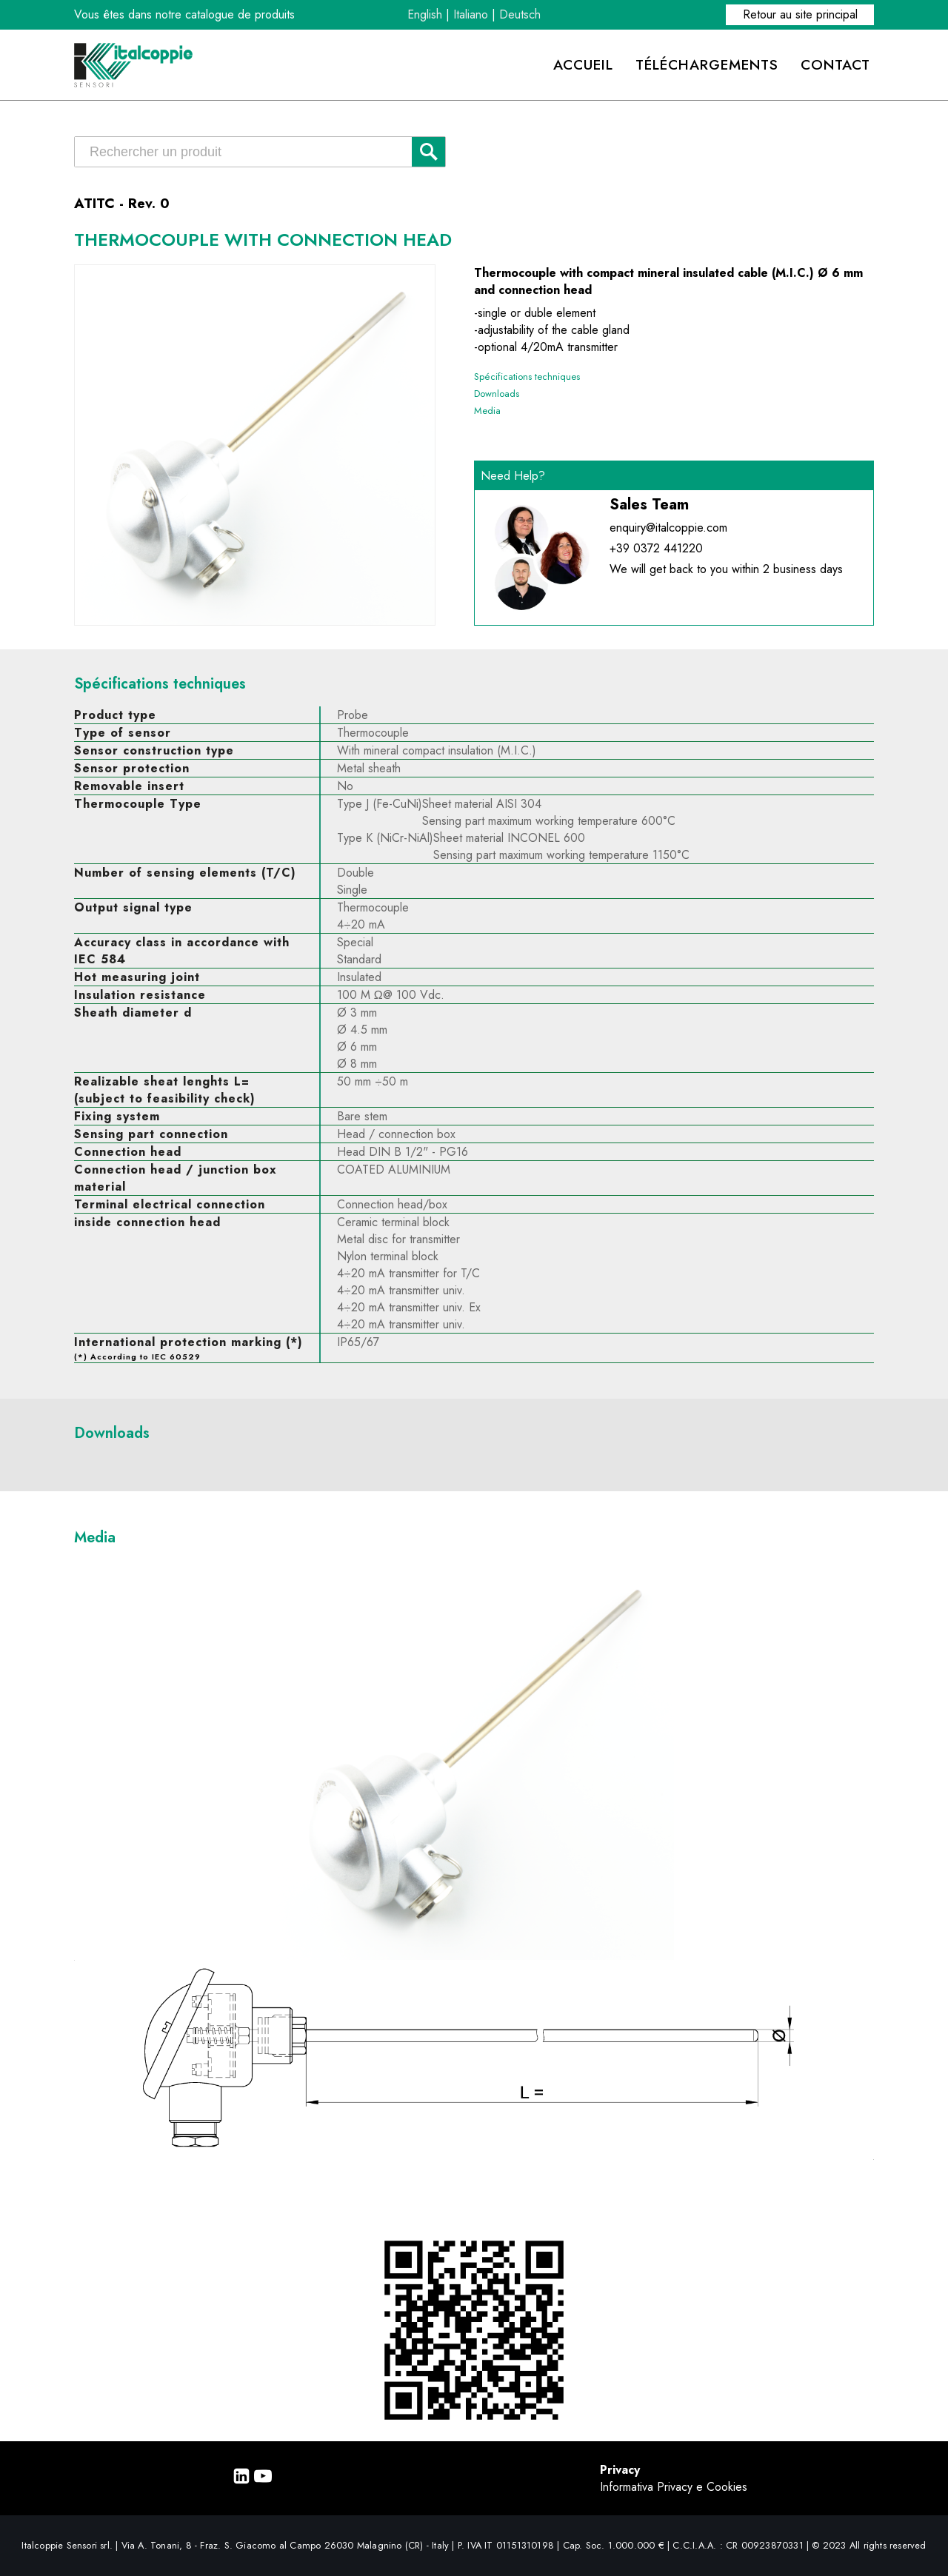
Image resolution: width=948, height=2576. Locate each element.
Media (487, 411)
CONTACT (835, 64)
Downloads (496, 394)
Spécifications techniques (527, 376)
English (424, 14)
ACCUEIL (583, 64)
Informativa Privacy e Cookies (673, 2486)
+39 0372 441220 (656, 548)
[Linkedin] (241, 2480)
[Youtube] (263, 2480)
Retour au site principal (800, 14)
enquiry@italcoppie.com (668, 527)
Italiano (470, 14)
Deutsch (520, 14)
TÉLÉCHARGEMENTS (706, 64)
